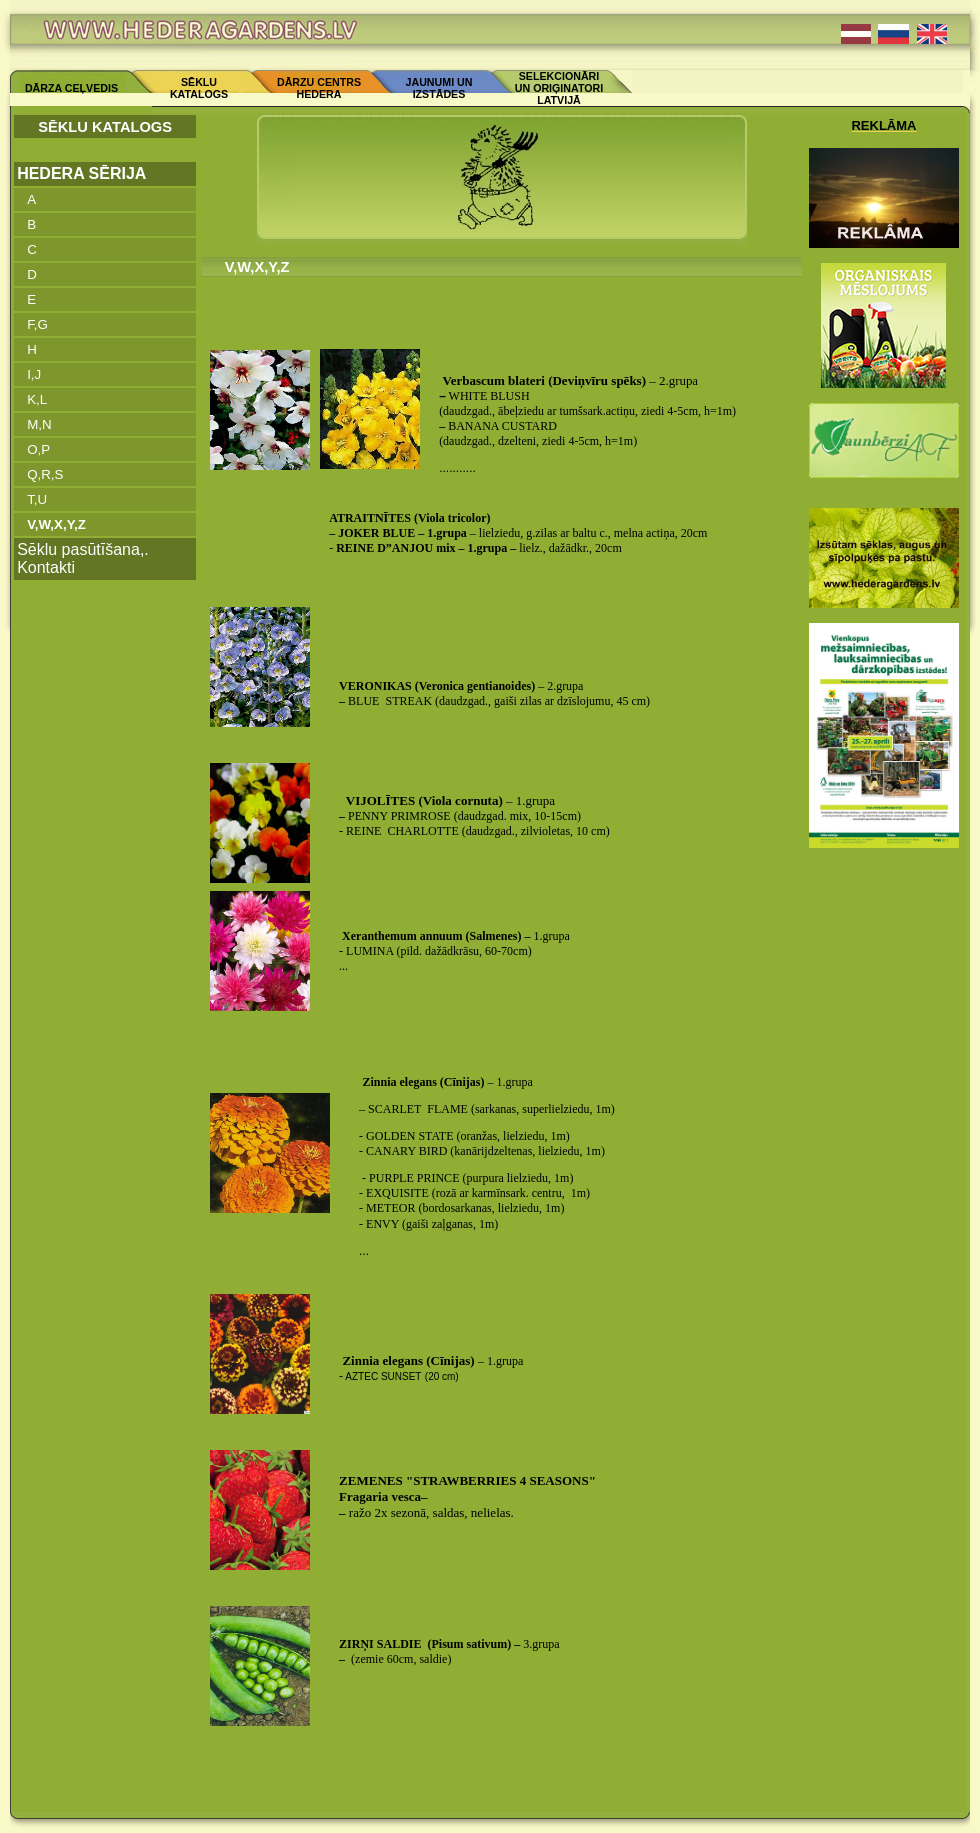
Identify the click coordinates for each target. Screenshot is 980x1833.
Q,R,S (45, 474)
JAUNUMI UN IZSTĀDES (439, 88)
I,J (34, 374)
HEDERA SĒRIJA (81, 173)
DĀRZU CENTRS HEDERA (319, 88)
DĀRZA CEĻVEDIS (71, 88)
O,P (38, 449)
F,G (37, 324)
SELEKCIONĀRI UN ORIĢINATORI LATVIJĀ (559, 88)
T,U (37, 499)
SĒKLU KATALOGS (199, 88)
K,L (37, 399)
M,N (39, 424)
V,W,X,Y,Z (56, 524)
